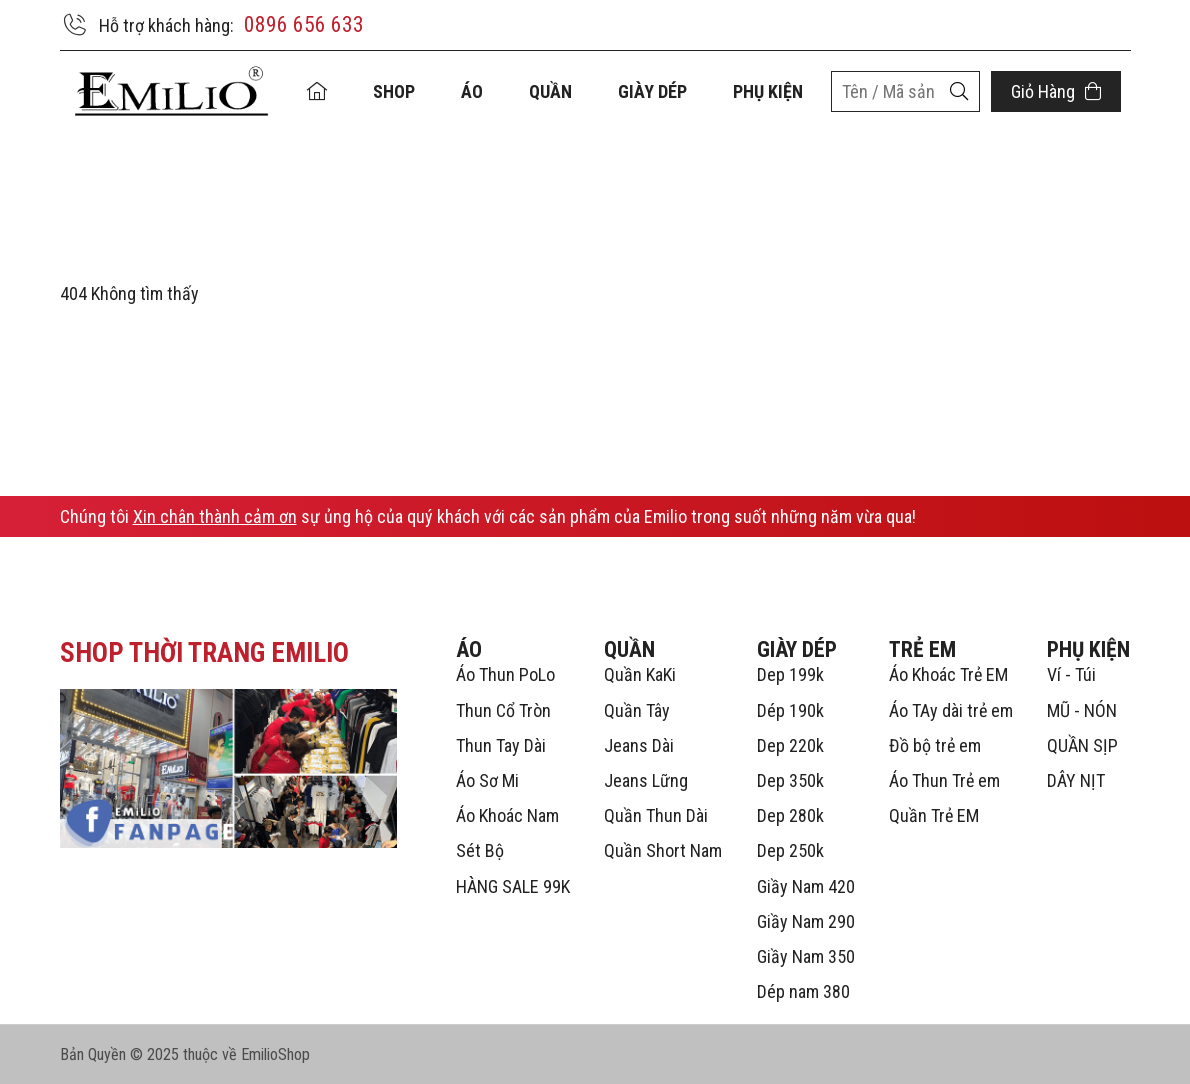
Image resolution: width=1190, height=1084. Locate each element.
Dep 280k (790, 815)
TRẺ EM (922, 649)
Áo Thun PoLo (505, 674)
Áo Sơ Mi (487, 780)
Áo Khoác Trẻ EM (948, 674)
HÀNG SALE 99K (513, 886)
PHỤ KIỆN (768, 91)
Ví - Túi (1071, 674)
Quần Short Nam (663, 850)
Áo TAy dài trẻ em (951, 710)
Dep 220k (790, 745)
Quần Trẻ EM (934, 815)
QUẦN (550, 91)
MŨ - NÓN (1082, 710)
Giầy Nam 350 (806, 956)
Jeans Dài (639, 745)
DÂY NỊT (1076, 780)
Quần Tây (637, 710)
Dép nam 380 (803, 991)
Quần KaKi (640, 674)
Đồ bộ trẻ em (935, 745)
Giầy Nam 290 (806, 921)
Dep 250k (790, 850)
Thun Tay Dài (501, 745)
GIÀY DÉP (652, 91)
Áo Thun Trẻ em (944, 780)
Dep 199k (790, 674)
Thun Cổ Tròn (503, 710)
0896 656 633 (304, 24)
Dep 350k (790, 780)
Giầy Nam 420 (806, 886)
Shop (394, 91)
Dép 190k (790, 710)
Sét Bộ (480, 850)
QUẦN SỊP (1082, 745)
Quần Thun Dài (656, 815)
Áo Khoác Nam (507, 815)
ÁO (472, 91)
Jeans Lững (646, 780)
